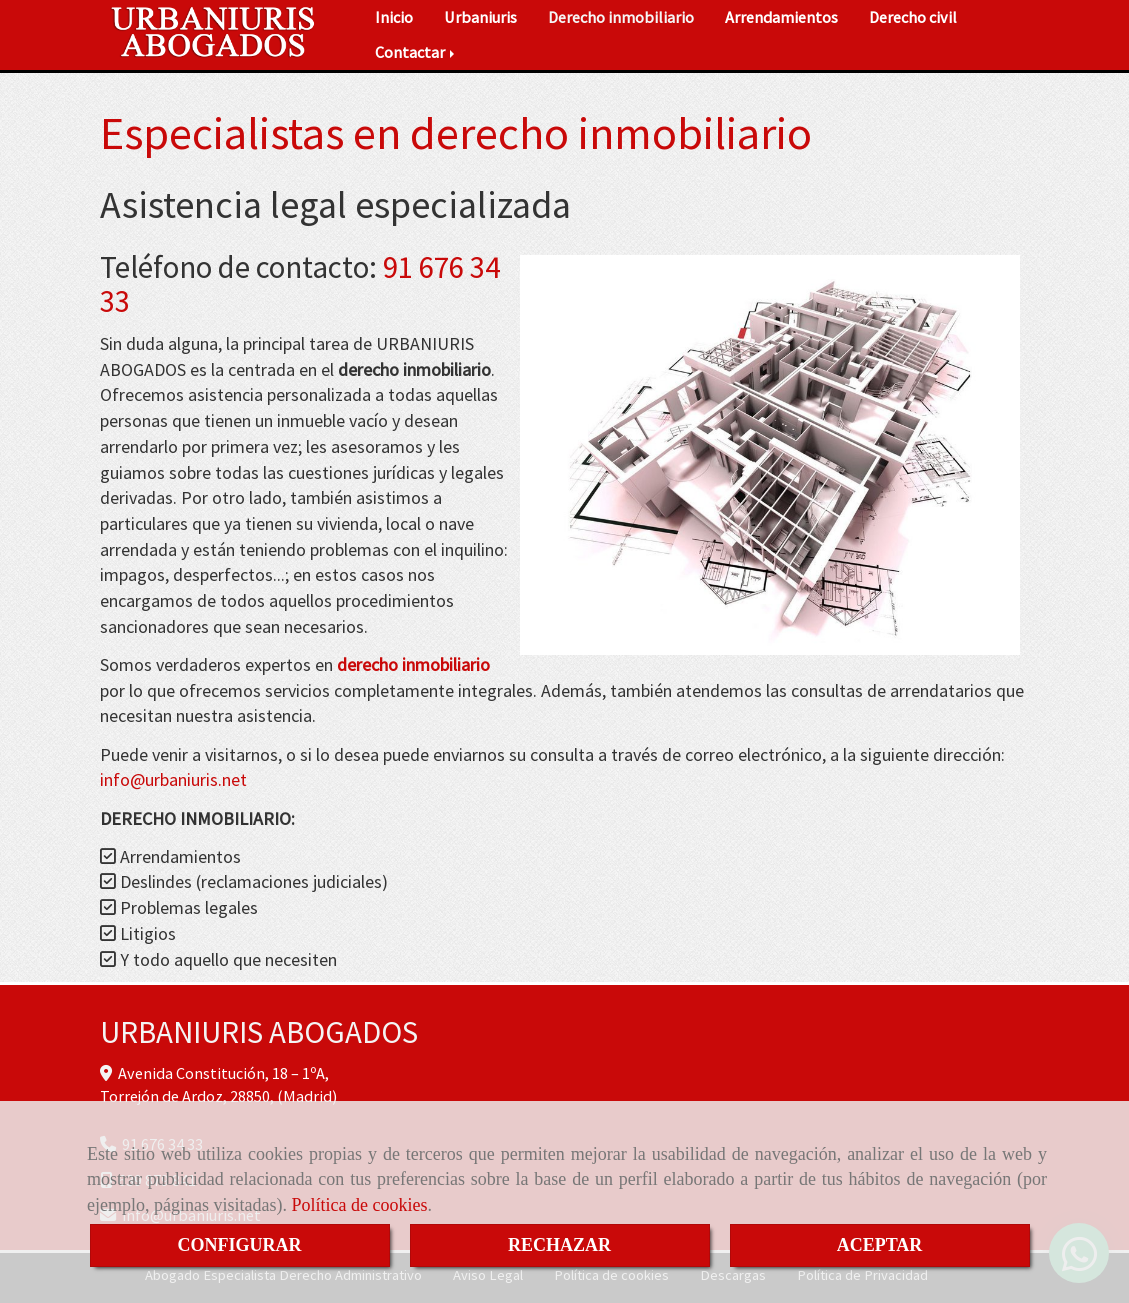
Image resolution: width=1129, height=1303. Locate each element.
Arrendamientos (781, 17)
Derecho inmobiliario (621, 17)
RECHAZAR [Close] (559, 1245)
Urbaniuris (480, 17)
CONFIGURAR (240, 1245)
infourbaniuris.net (173, 779)
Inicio (394, 17)
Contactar (416, 52)
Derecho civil (913, 17)
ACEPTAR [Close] (880, 1245)
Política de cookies (359, 1205)
